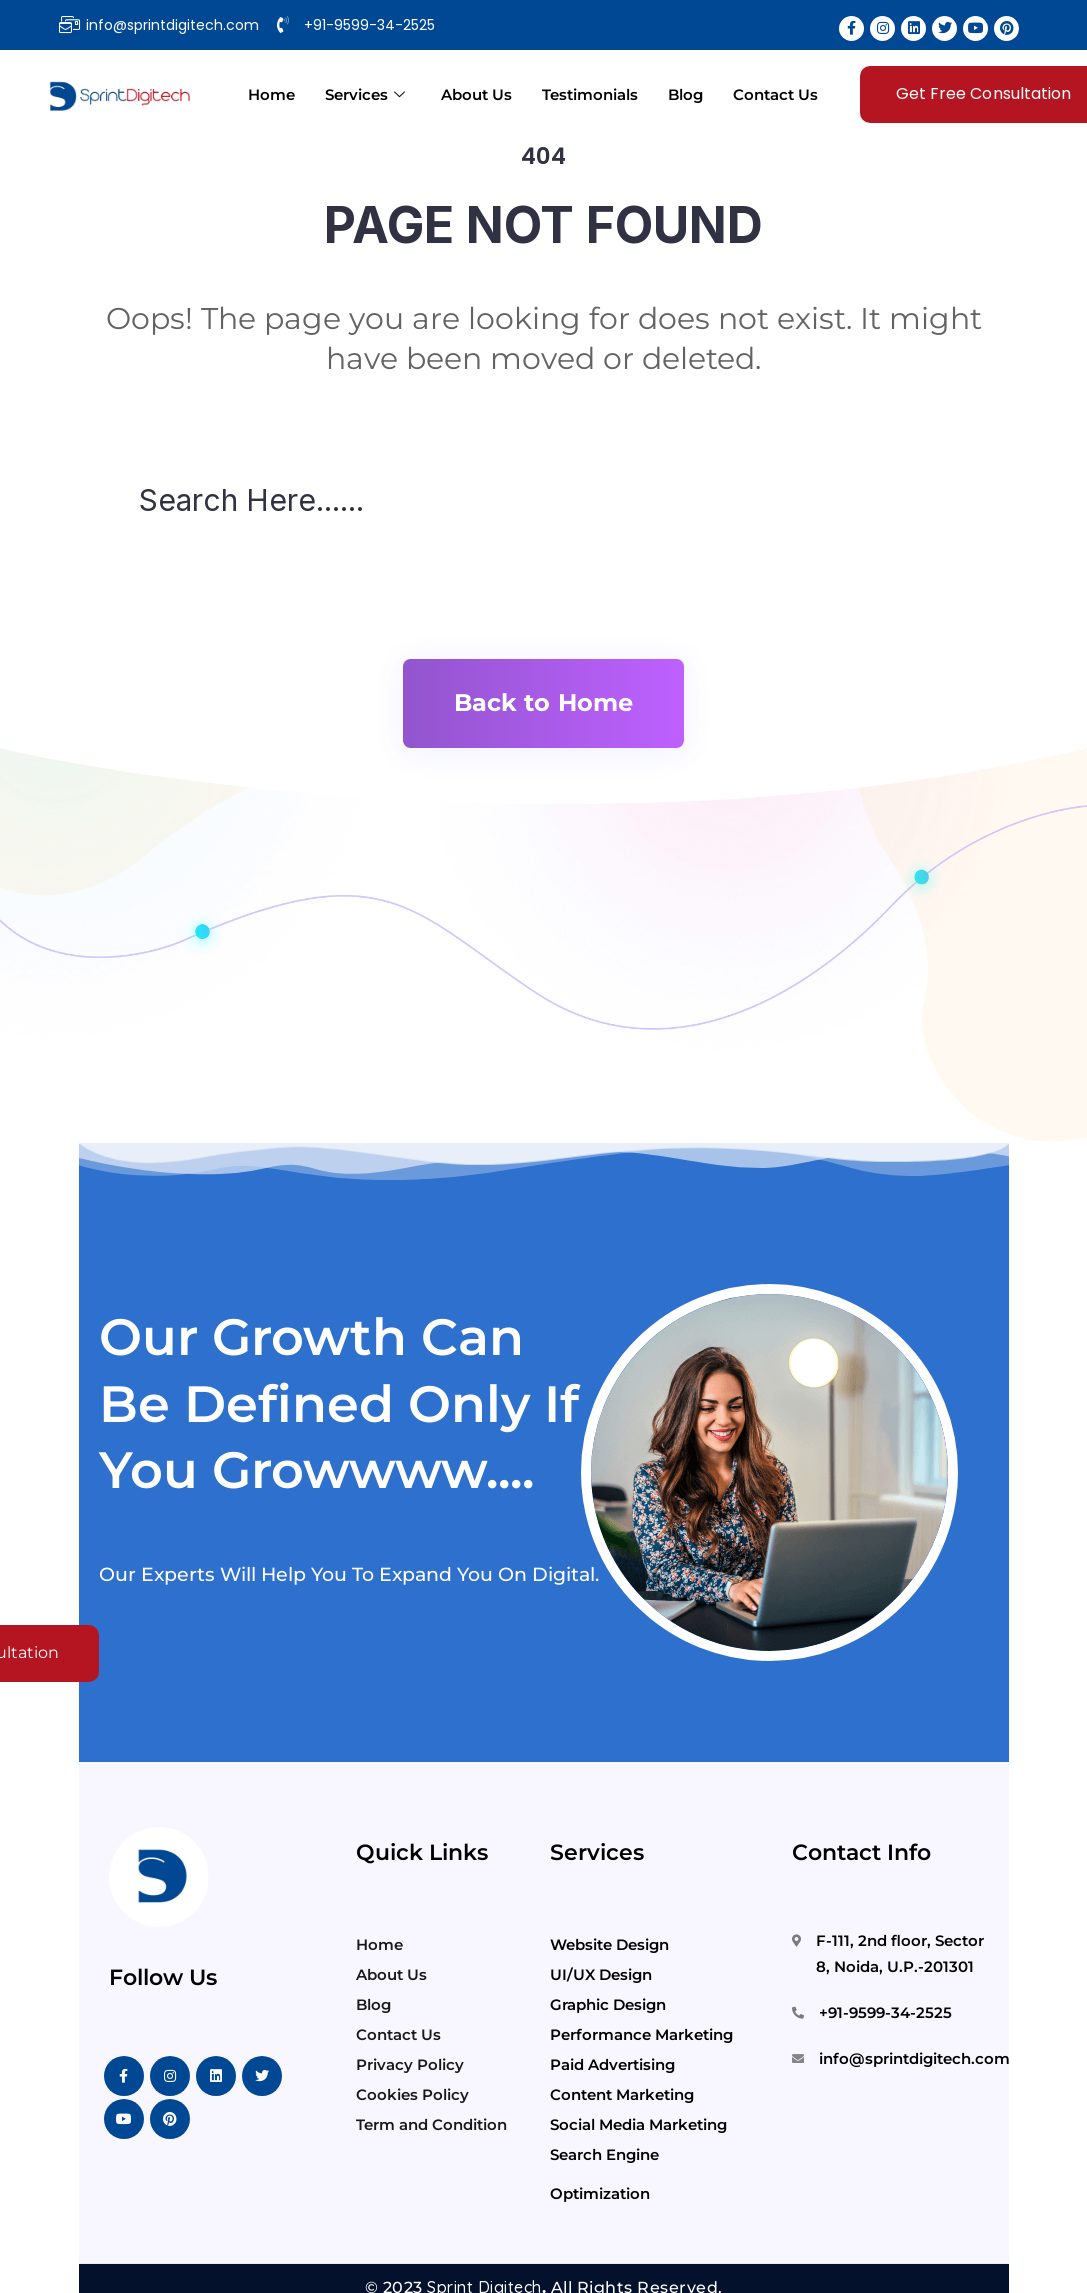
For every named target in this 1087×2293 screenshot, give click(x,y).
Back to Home (543, 702)
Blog (685, 94)
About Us (476, 94)
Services (365, 95)
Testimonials (590, 94)
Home (271, 94)
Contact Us (775, 94)
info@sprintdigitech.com (914, 2058)
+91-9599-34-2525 (885, 2012)
